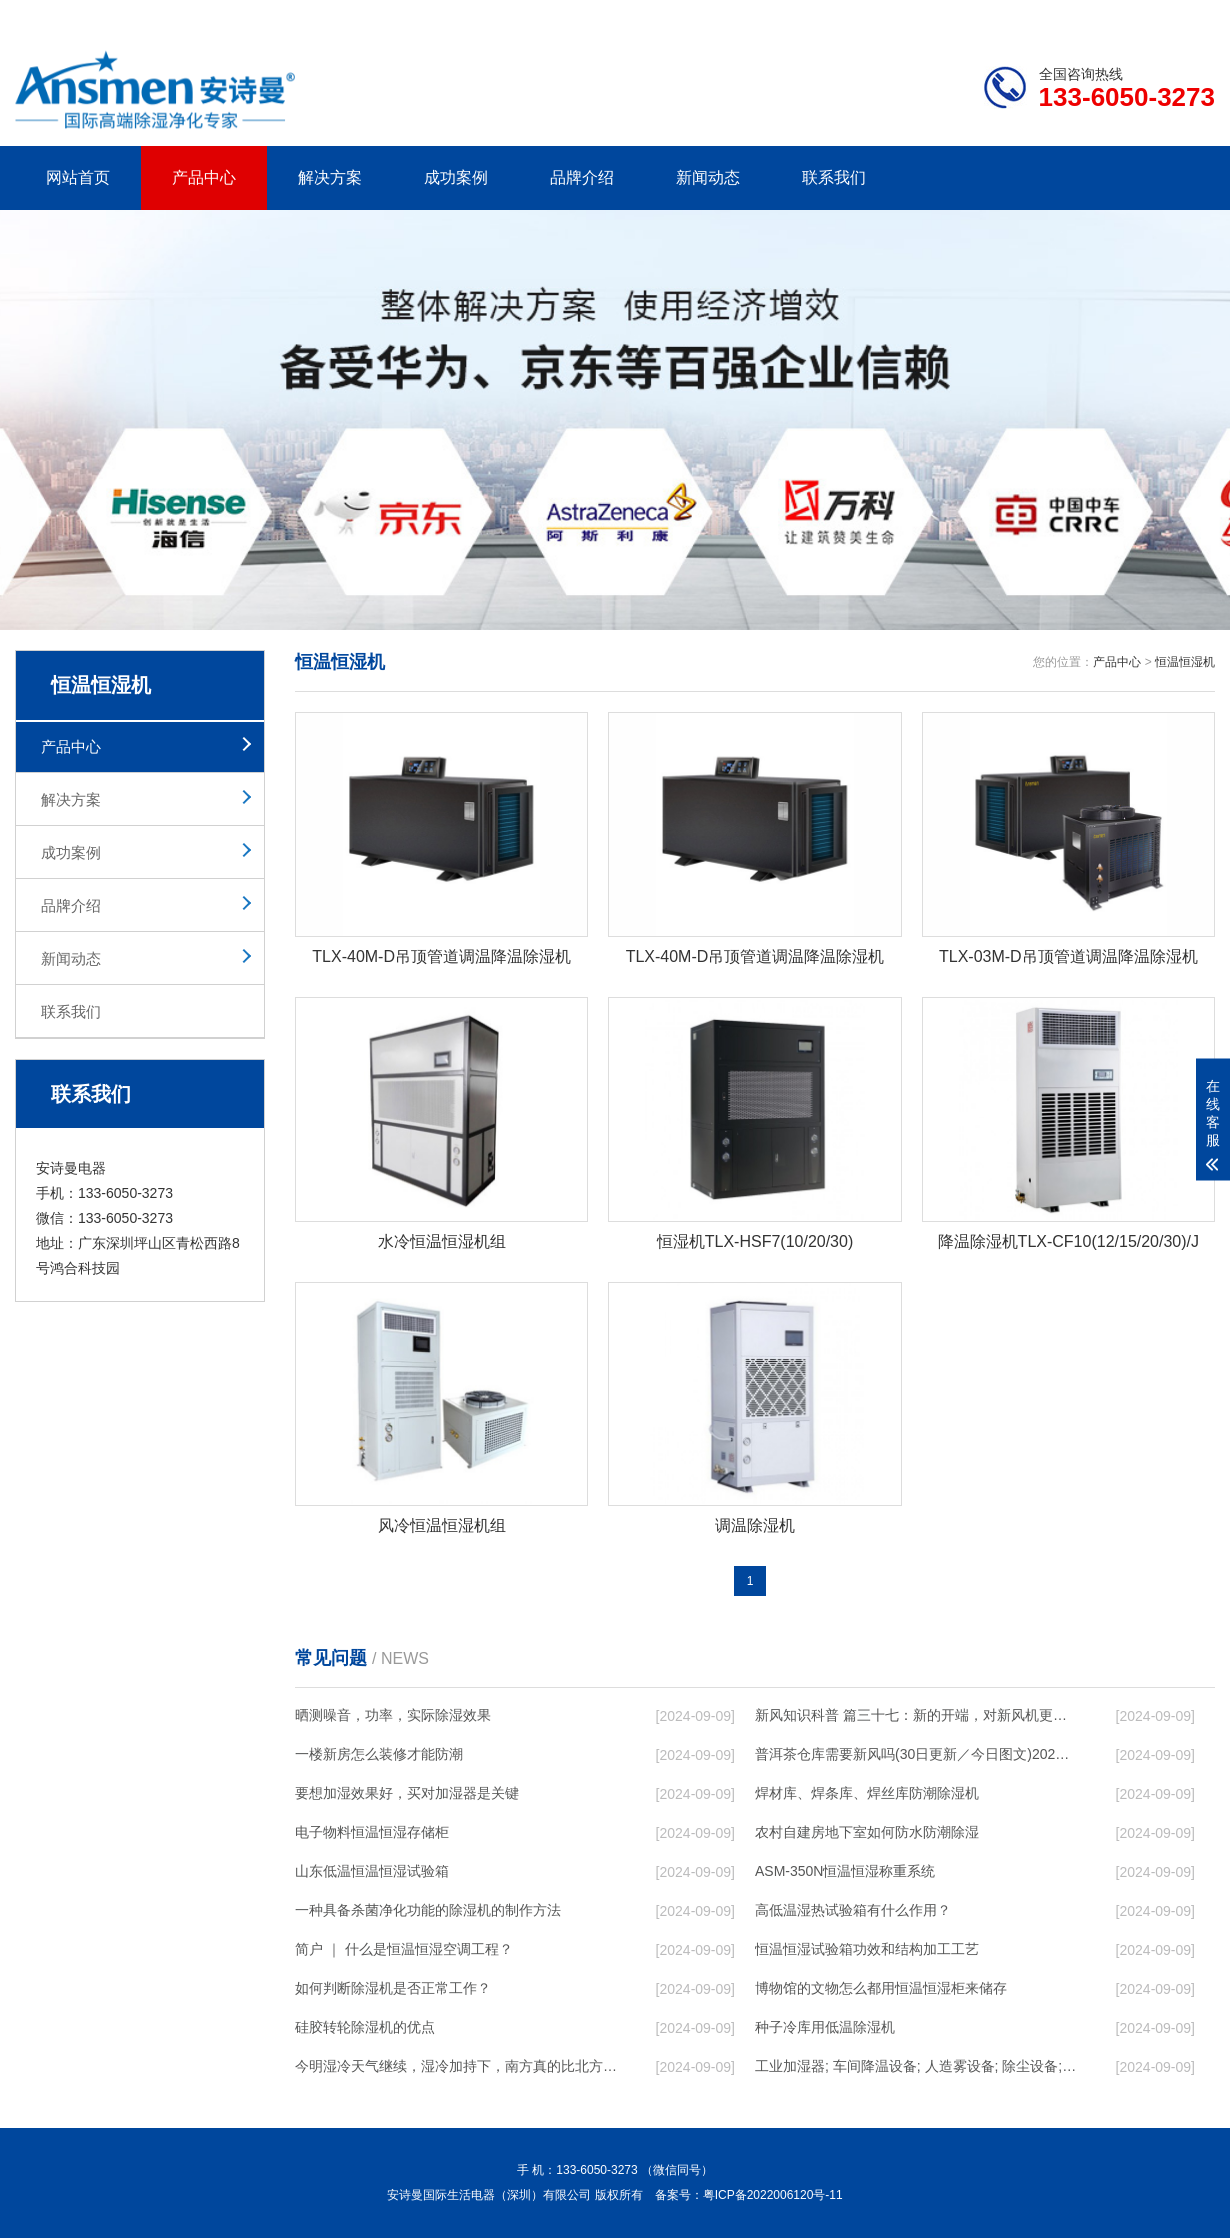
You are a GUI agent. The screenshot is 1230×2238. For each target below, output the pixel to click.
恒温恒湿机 (1185, 662)
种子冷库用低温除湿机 (825, 2027)
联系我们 (834, 177)
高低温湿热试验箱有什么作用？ (853, 1910)
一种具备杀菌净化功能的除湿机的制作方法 (428, 1910)
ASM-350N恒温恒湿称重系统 (845, 1871)
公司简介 (913, 16)
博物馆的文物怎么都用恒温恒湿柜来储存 (881, 1988)
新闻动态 (708, 177)
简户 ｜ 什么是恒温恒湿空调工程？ (404, 1949)
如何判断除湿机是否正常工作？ (393, 1988)
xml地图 (1190, 16)
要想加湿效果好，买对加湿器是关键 (407, 1793)
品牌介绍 (582, 177)
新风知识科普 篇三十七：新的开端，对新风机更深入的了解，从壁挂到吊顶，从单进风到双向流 (916, 1715)
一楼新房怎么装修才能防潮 (379, 1754)
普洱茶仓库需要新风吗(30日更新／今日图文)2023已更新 (916, 1754)
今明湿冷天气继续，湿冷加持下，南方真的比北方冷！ (456, 2066)
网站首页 (78, 177)
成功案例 (456, 177)
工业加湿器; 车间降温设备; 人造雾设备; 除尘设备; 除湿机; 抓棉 (916, 2066)
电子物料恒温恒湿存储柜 (372, 1832)
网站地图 (1100, 16)
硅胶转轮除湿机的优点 (365, 2027)
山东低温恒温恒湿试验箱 (372, 1871)
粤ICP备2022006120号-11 (773, 2195)
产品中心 (204, 177)
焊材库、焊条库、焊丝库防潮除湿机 (867, 1793)
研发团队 (1006, 16)
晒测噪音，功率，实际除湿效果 (393, 1715)
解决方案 (330, 177)
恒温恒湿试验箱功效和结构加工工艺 (867, 1949)
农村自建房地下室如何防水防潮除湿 (867, 1832)
